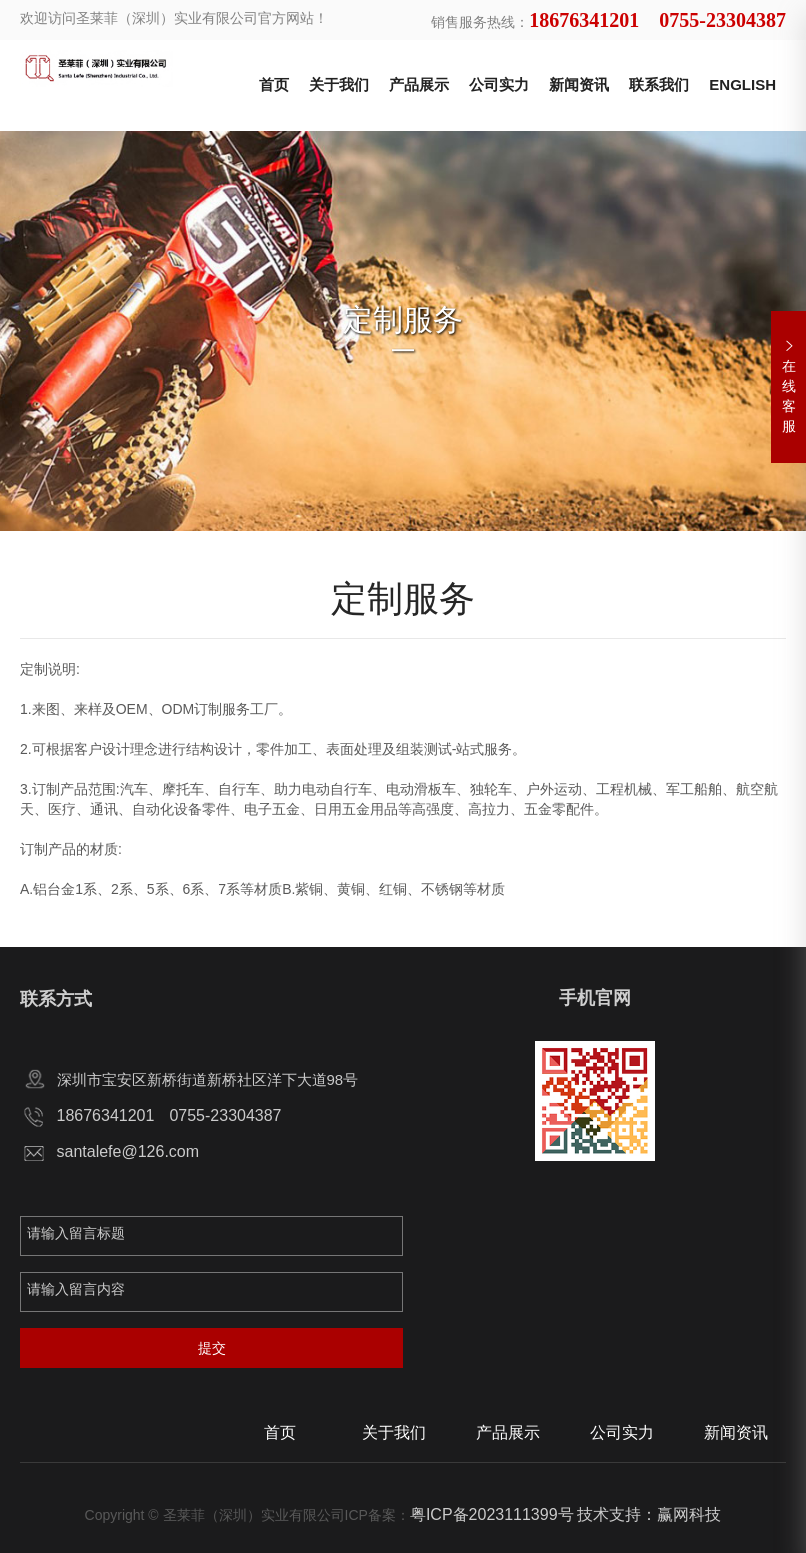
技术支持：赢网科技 (649, 1514)
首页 (274, 84)
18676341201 (106, 1115)
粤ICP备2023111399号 (492, 1514)
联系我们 (659, 84)
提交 (212, 1348)
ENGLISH (742, 84)
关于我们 (339, 84)
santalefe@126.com (128, 1151)
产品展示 (419, 84)
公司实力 (499, 84)
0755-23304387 (225, 1115)
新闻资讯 (579, 84)
